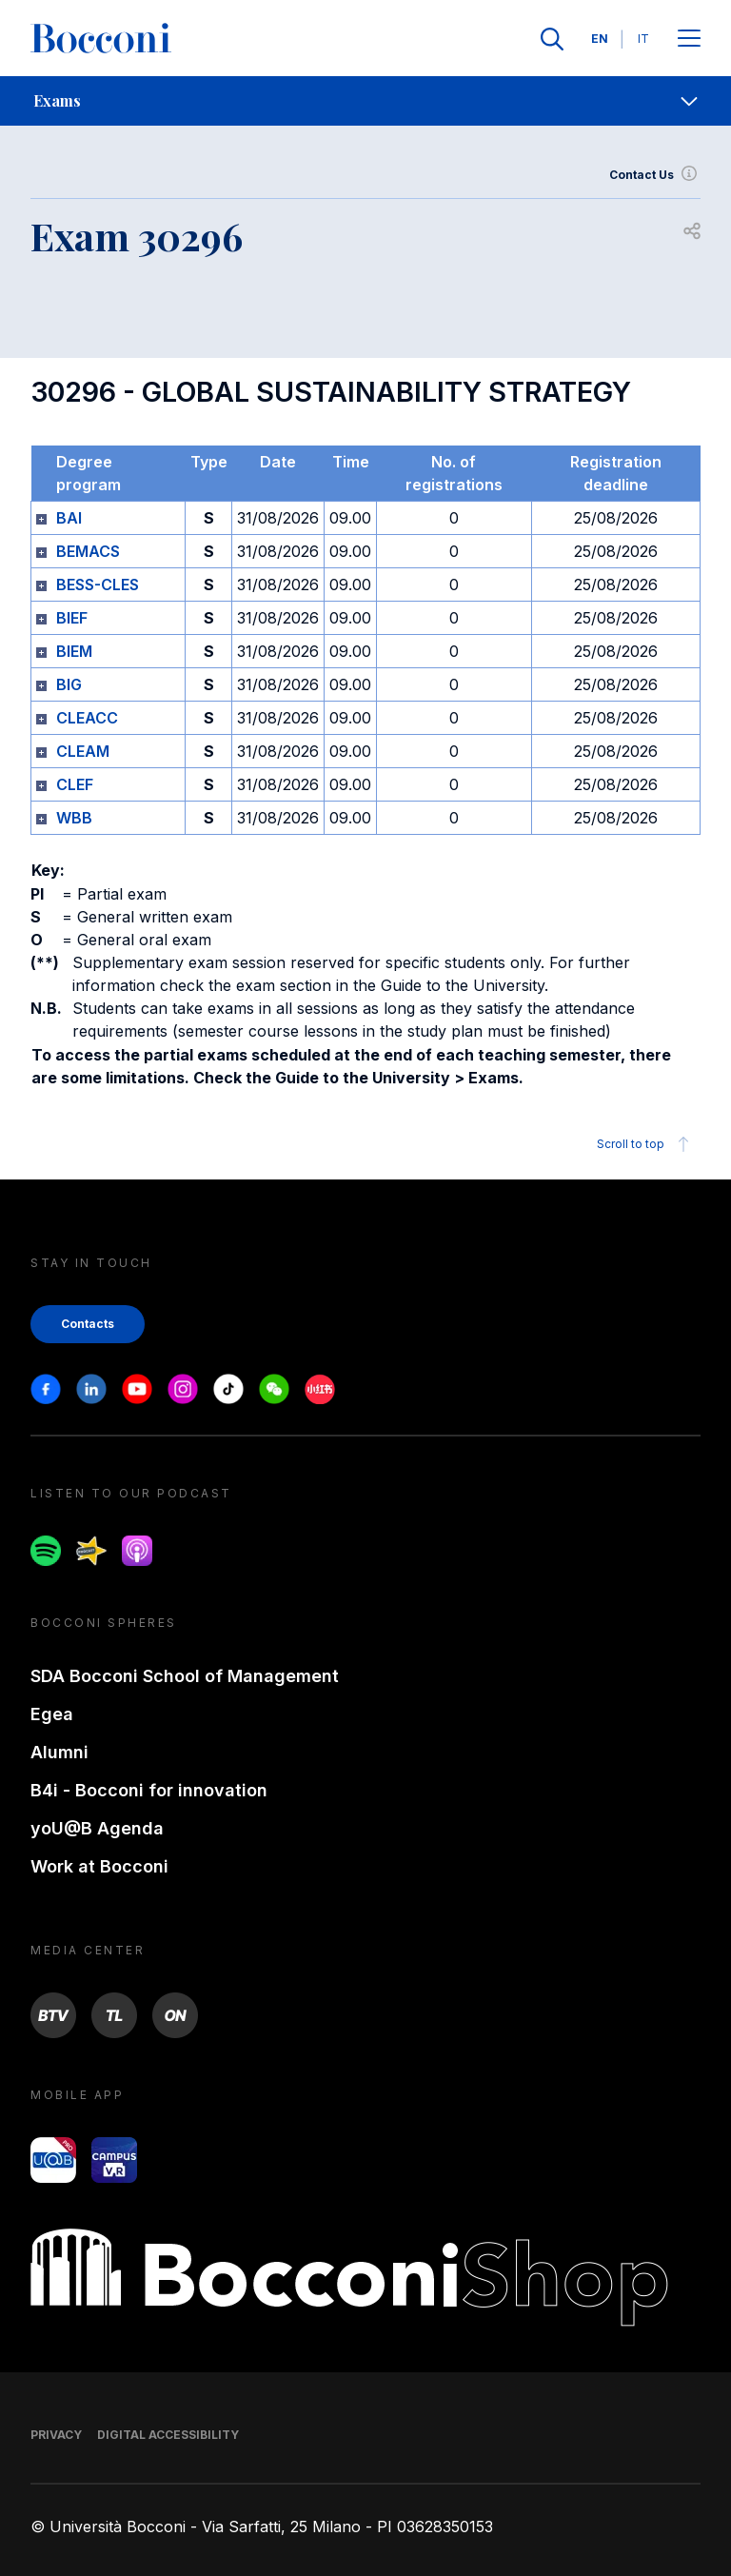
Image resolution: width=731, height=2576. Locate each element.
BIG (69, 684)
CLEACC (87, 717)
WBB (74, 817)
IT (643, 38)
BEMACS (88, 551)
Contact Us (655, 175)
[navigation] (365, 101)
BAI (69, 517)
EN (599, 38)
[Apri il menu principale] (689, 39)
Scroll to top (646, 1144)
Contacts (87, 1324)
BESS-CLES (97, 584)
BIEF (72, 617)
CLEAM (82, 751)
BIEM (74, 651)
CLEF (74, 784)
